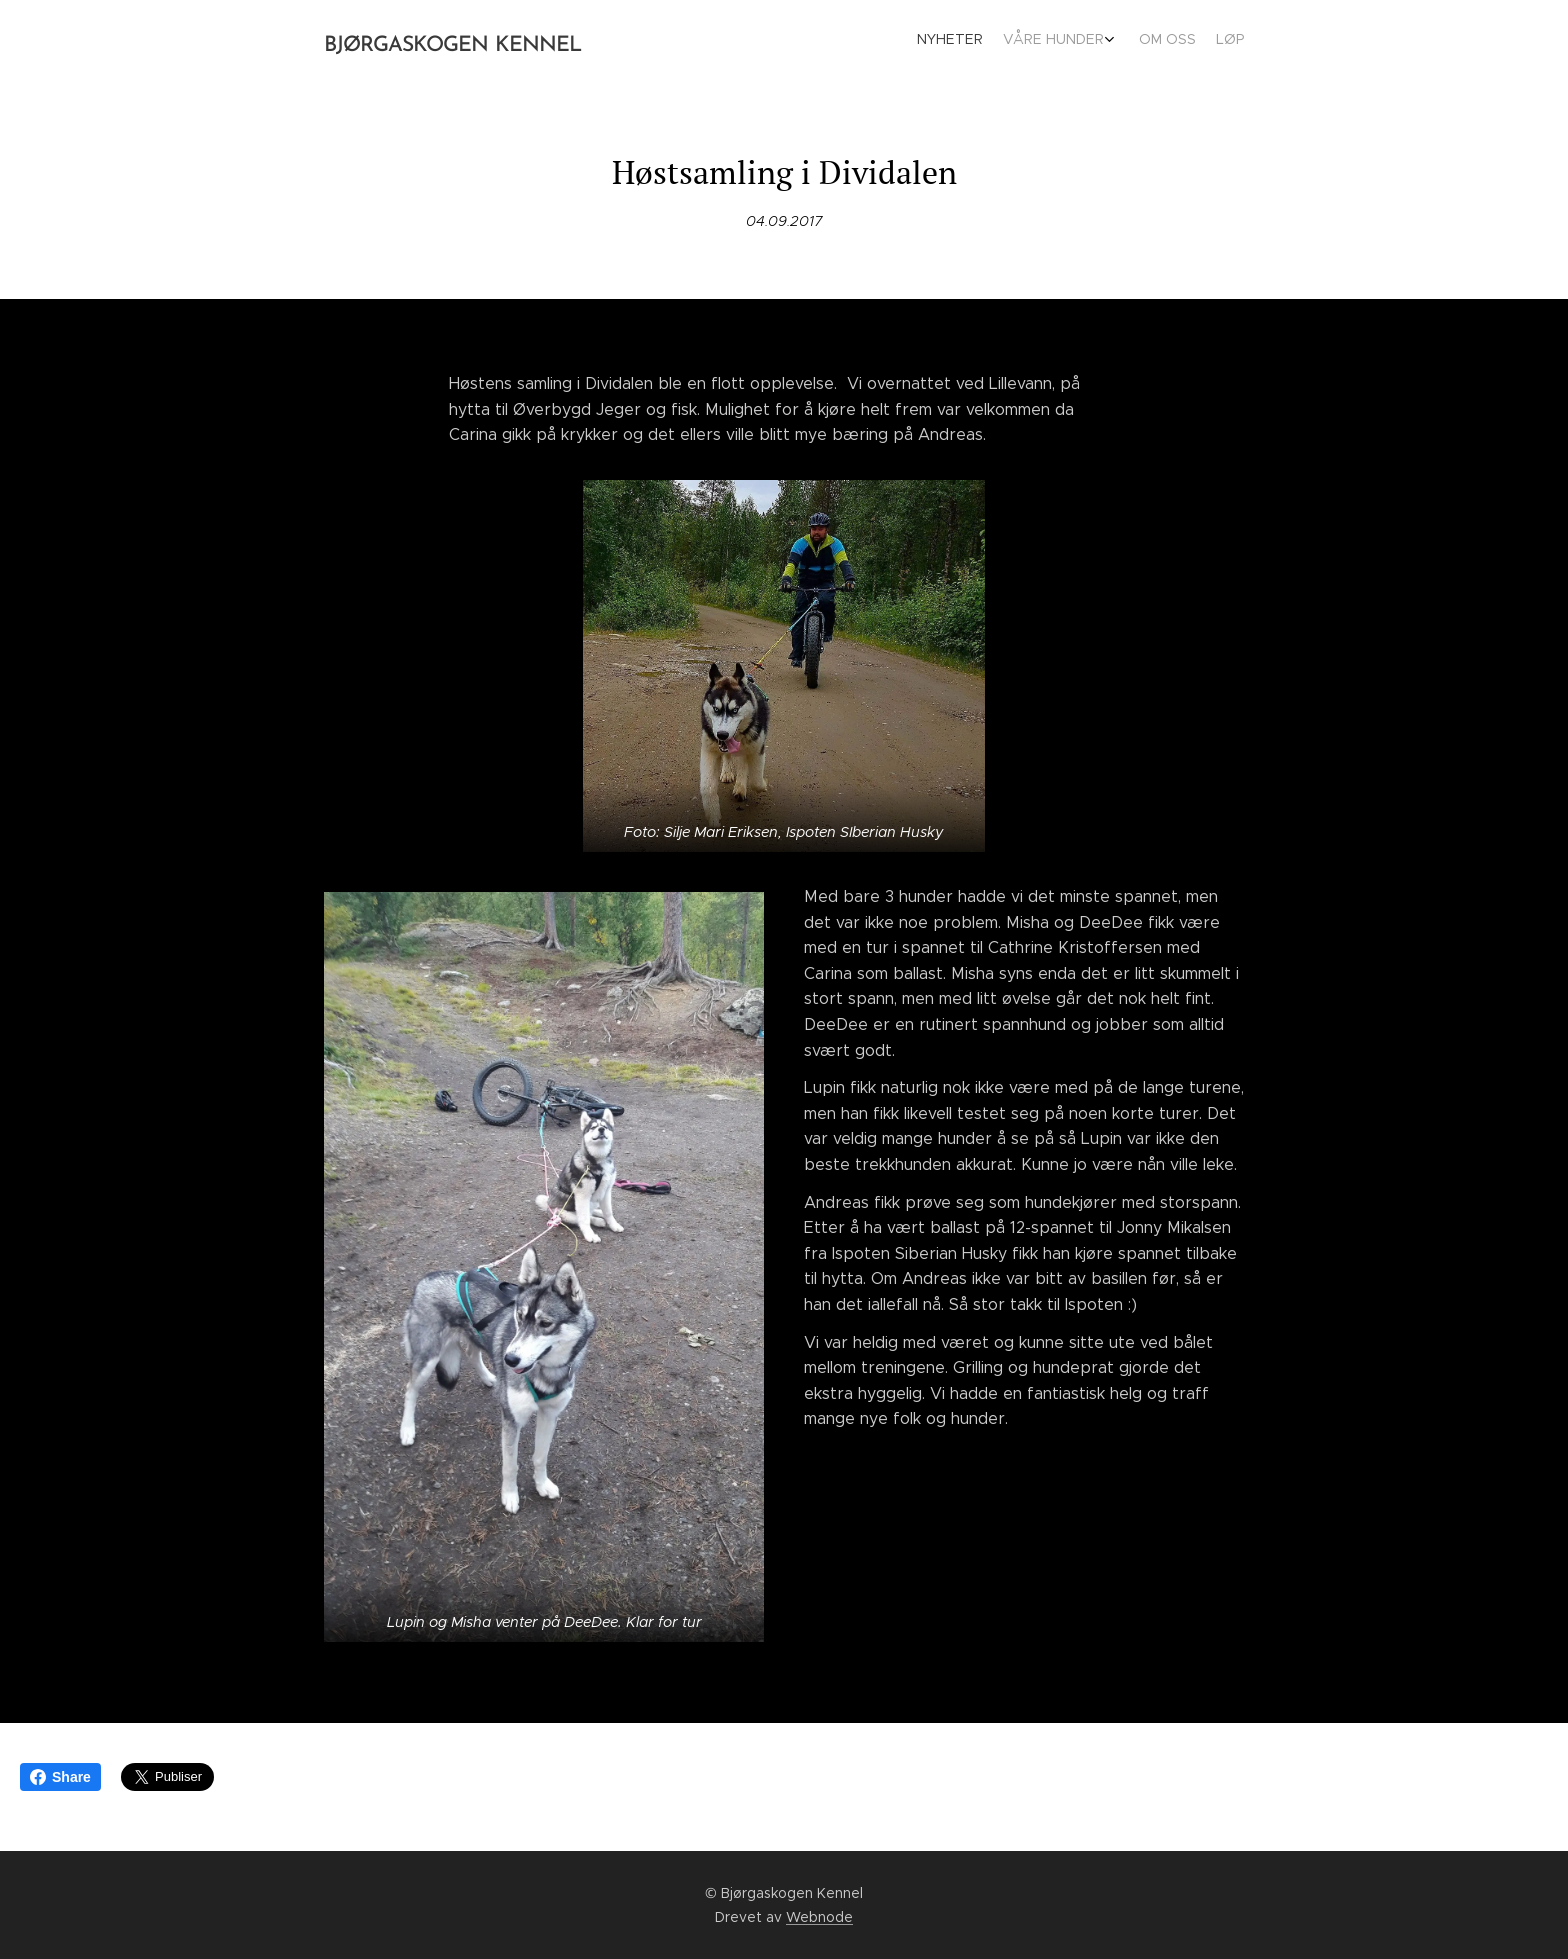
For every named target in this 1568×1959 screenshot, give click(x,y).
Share (60, 1777)
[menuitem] (1171, 41)
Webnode (819, 1917)
